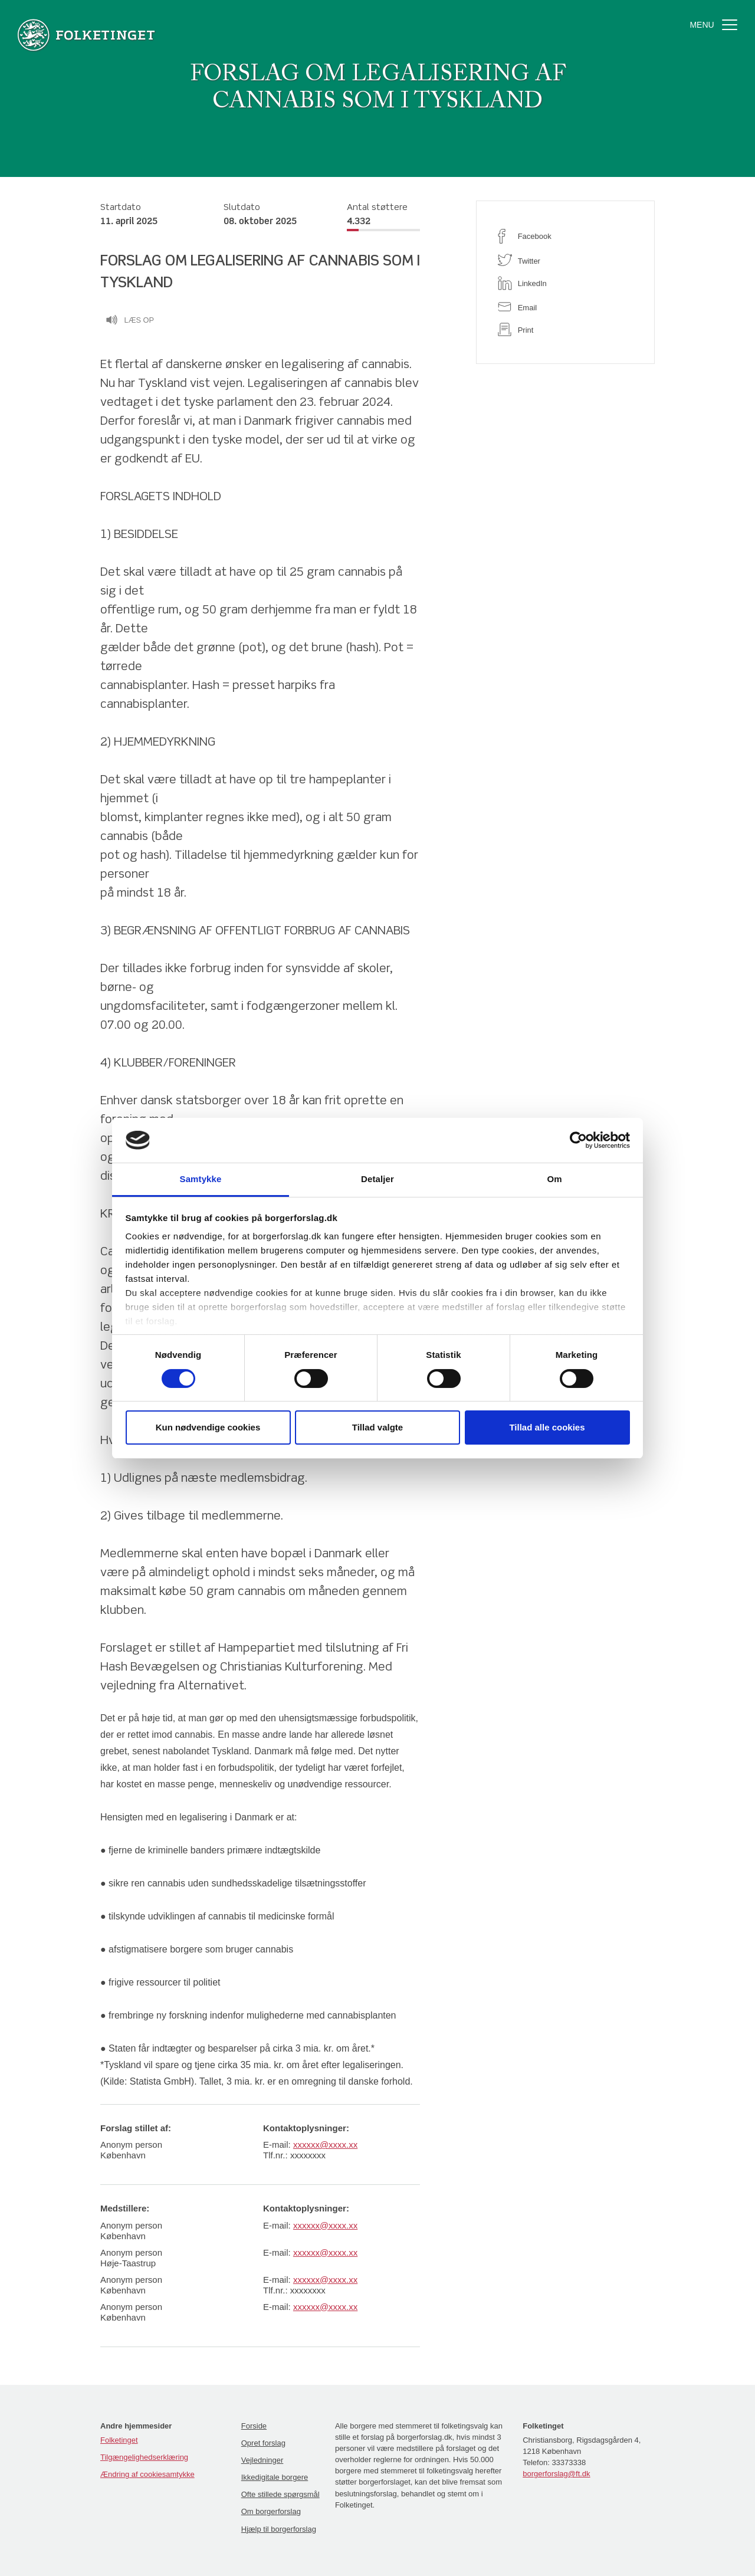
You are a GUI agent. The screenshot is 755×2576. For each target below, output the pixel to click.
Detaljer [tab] (377, 1179)
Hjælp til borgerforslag (278, 2529)
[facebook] (565, 236)
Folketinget (119, 2440)
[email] (565, 306)
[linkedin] (565, 283)
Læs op (130, 321)
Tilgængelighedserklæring (144, 2457)
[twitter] (565, 260)
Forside (254, 2425)
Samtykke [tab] (201, 1179)
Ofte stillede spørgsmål (280, 2494)
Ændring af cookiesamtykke (147, 2474)
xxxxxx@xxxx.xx (325, 2144)
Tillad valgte (377, 1427)
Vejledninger (262, 2460)
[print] (565, 329)
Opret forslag (263, 2443)
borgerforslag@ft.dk (556, 2473)
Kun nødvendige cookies (208, 1427)
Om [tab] (554, 1179)
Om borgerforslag (271, 2511)
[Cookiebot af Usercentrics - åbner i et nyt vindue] (578, 1140)
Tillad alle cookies (547, 1427)
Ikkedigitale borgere (274, 2477)
